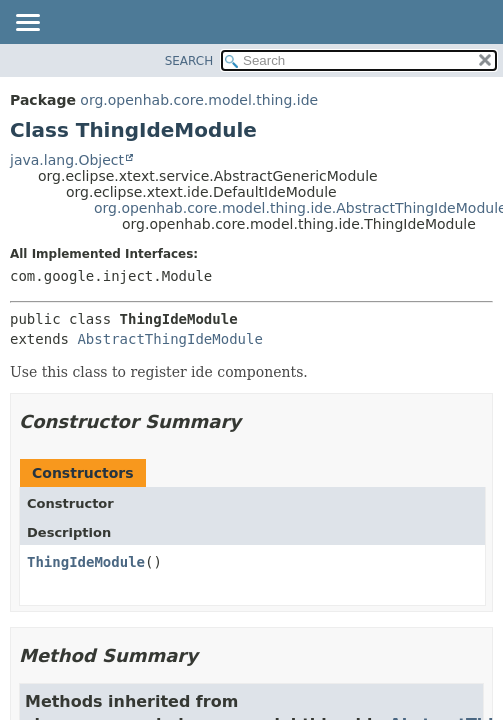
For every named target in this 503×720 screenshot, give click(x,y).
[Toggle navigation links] (27, 24)
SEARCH (189, 61)
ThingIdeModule (86, 562)
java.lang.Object (67, 160)
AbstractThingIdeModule (169, 339)
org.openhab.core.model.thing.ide (199, 100)
